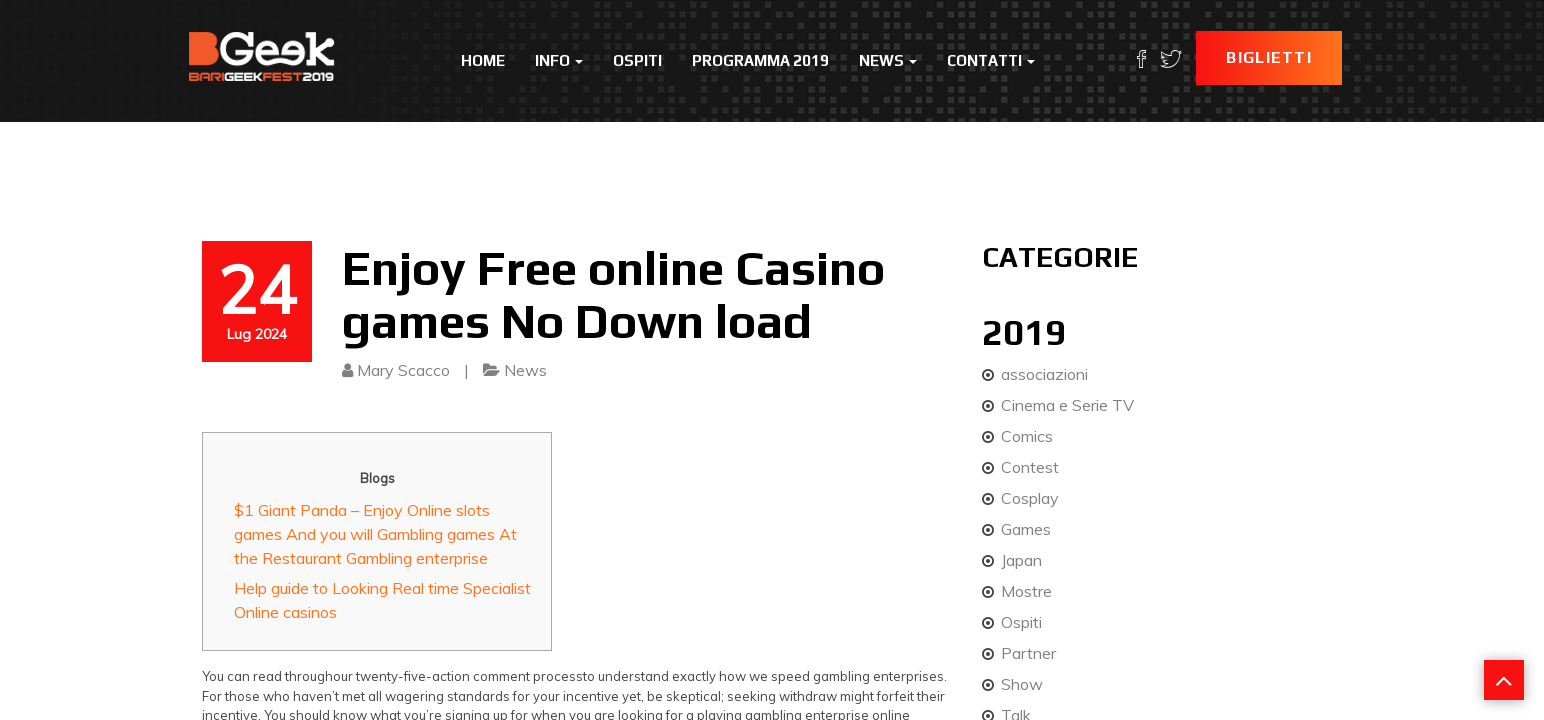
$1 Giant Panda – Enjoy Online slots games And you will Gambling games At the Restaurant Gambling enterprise (375, 534)
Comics (1027, 436)
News (888, 60)
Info (559, 60)
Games (1026, 529)
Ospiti (637, 60)
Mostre (1026, 591)
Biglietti (1269, 57)
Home (483, 60)
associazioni (1044, 374)
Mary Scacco (403, 370)
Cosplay (1030, 498)
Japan (1021, 560)
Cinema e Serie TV (1067, 405)
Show (1022, 684)
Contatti (991, 60)
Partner (1028, 653)
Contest (1030, 467)
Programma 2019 (760, 60)
